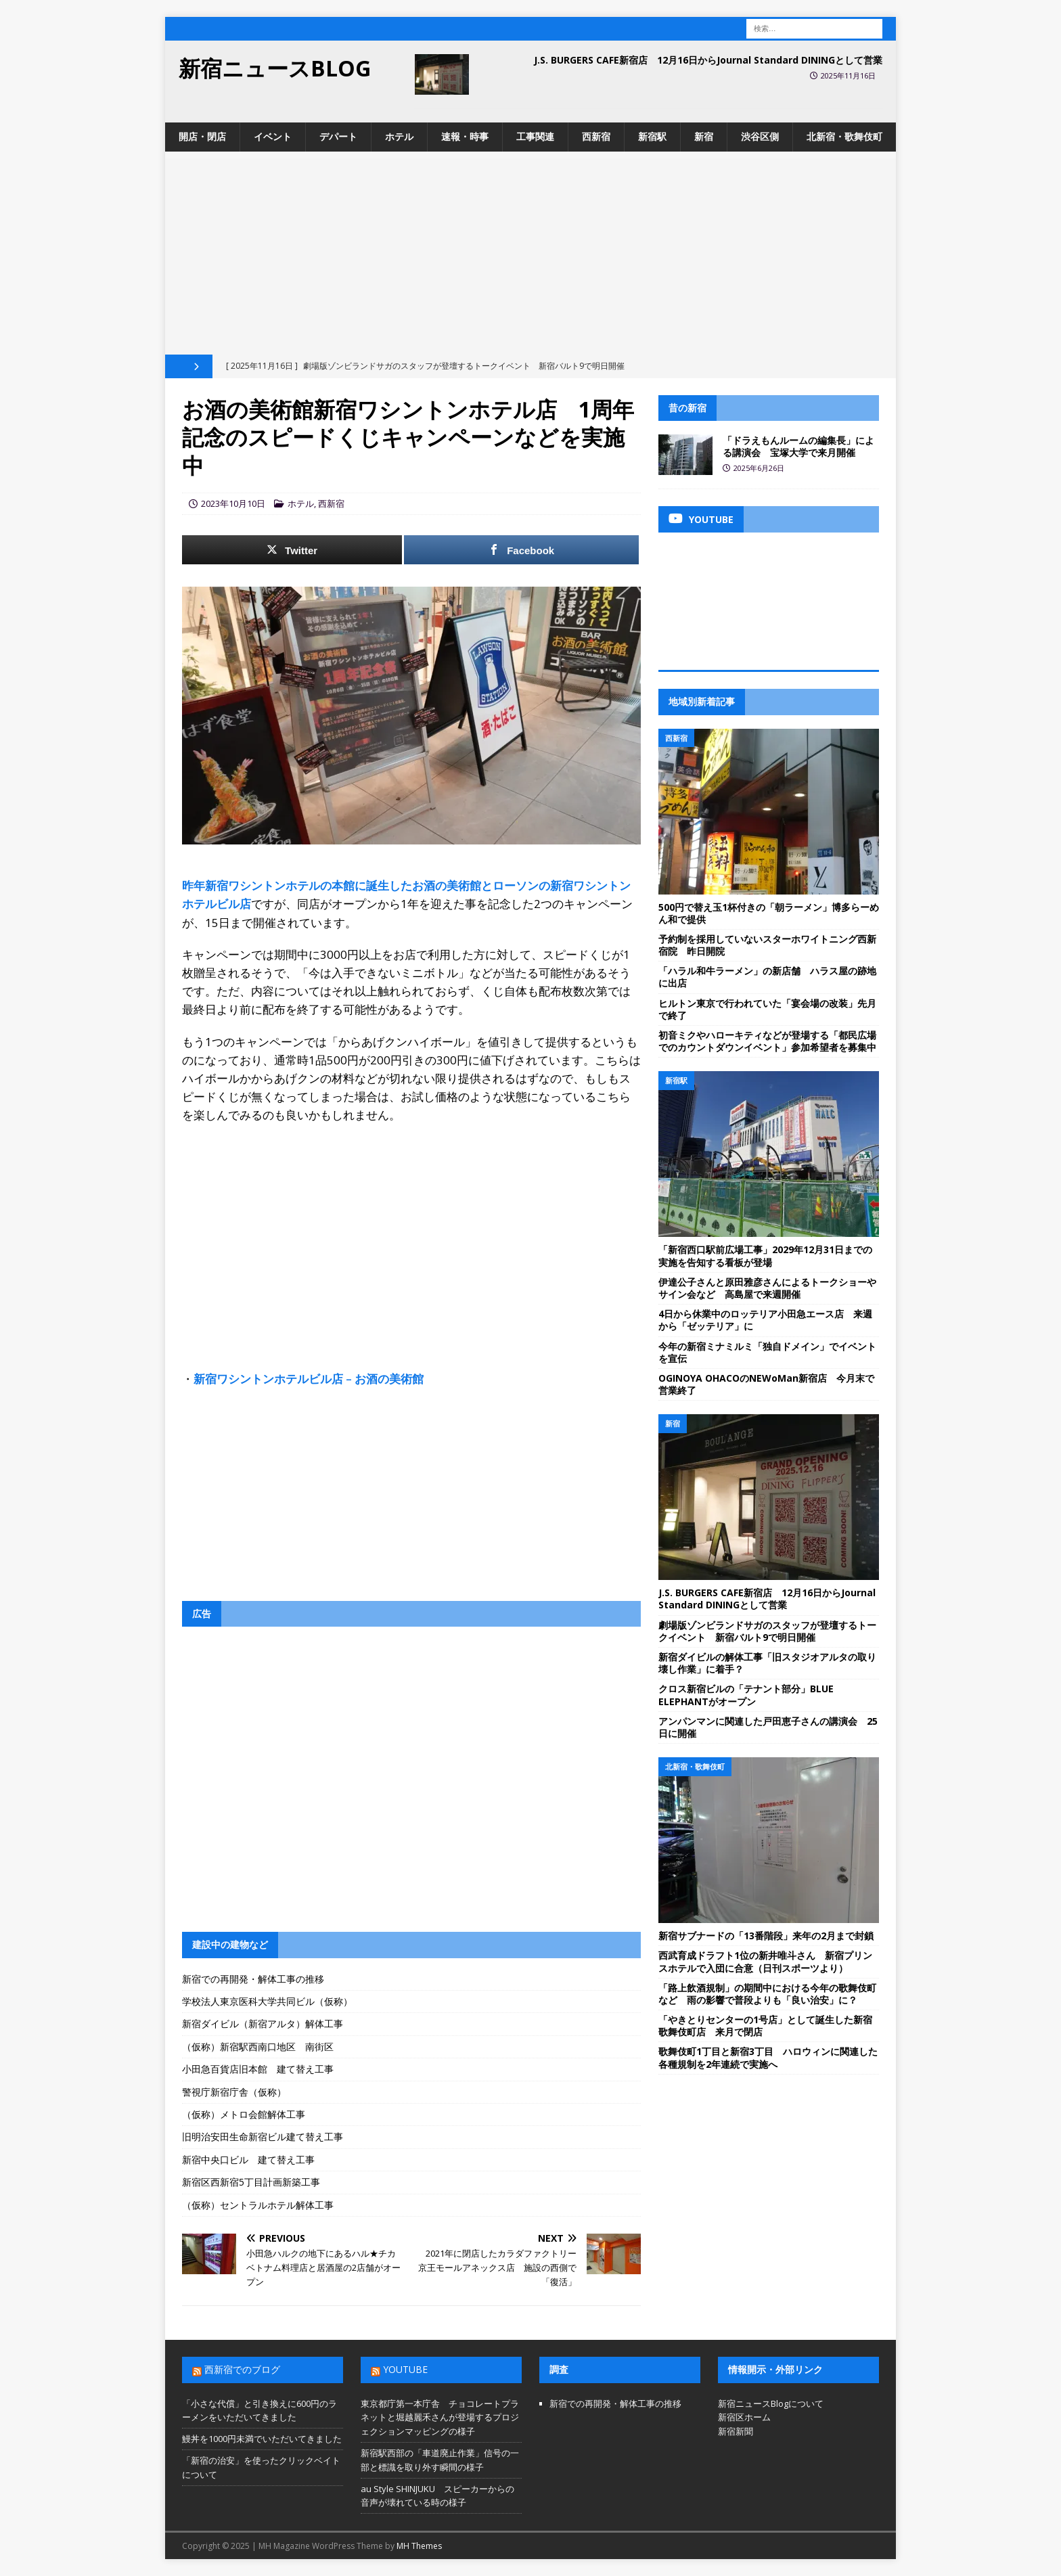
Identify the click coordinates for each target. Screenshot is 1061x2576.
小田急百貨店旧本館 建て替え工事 (258, 2068)
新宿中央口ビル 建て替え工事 (248, 2159)
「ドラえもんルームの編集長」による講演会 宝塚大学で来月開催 (798, 446)
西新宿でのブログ (242, 2369)
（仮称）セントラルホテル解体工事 (258, 2204)
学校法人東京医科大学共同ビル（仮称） (267, 2001)
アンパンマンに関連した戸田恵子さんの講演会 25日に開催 (768, 1727)
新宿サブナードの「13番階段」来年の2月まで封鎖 (766, 1935)
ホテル (399, 136)
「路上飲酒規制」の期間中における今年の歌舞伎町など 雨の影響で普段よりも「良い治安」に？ (767, 1993)
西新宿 (596, 136)
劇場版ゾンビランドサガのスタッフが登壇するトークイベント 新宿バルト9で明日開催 (767, 1631)
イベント (273, 136)
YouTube (405, 2369)
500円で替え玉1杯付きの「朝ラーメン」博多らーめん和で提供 (768, 913)
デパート (338, 136)
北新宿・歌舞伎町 (844, 136)
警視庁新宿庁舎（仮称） (234, 2091)
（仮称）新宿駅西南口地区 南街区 (258, 2046)
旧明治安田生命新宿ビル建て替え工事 (262, 2136)
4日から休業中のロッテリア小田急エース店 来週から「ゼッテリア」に (765, 1319)
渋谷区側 (760, 136)
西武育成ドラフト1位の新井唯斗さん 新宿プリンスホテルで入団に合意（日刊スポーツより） (765, 1961)
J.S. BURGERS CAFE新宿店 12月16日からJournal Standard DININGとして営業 (708, 59)
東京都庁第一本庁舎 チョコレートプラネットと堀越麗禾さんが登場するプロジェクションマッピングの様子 (440, 2417)
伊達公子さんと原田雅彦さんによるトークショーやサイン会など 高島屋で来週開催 (767, 1288)
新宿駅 (652, 136)
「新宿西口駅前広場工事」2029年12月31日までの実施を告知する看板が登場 (765, 1255)
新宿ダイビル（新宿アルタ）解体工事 (262, 2023)
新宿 (703, 136)
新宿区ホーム (744, 2417)
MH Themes (419, 2546)
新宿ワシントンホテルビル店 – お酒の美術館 (309, 1378)
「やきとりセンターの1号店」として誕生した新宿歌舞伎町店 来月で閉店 (765, 2025)
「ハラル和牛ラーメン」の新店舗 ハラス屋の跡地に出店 (767, 976)
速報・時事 (465, 136)
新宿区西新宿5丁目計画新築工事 (251, 2181)
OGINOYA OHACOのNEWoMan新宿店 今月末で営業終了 (766, 1384)
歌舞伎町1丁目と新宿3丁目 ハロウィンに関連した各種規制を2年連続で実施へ (768, 2057)
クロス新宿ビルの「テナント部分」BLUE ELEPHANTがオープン (746, 1694)
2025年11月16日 (848, 75)
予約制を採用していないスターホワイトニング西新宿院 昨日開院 (767, 944)
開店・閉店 (202, 136)
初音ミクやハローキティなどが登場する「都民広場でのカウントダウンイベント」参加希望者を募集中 (767, 1041)
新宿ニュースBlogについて (770, 2403)
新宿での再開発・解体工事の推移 (253, 1978)
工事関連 (535, 136)
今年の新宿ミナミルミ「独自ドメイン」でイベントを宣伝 (767, 1352)
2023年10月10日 (233, 503)
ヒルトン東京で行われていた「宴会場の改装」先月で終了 (767, 1009)
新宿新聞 (735, 2431)
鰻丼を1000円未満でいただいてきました (262, 2439)
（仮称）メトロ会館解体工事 (243, 2114)
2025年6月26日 (758, 468)
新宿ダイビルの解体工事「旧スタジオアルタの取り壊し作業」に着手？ (767, 1662)
